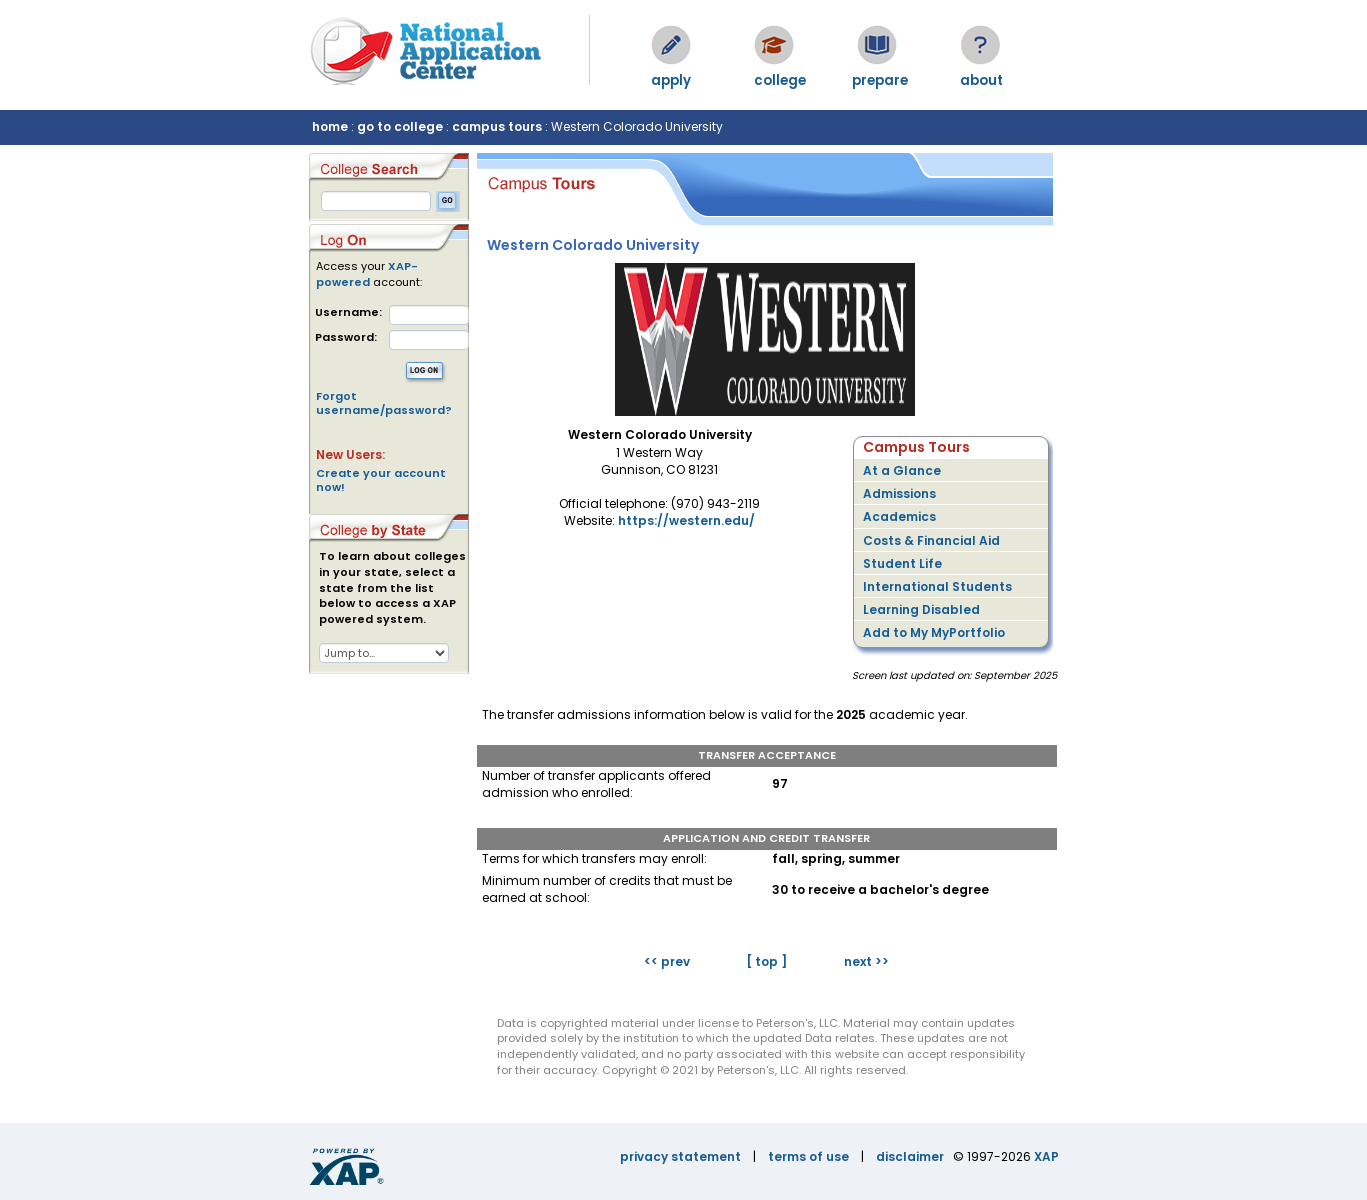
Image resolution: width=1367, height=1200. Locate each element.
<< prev (667, 961)
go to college (400, 126)
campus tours (497, 126)
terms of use (808, 1156)
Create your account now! (381, 480)
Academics (899, 516)
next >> (866, 961)
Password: (346, 337)
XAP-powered (367, 274)
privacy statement (680, 1156)
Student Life (902, 563)
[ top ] (766, 961)
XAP (1046, 1156)
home (330, 126)
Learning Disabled (921, 609)
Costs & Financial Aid (931, 540)
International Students (937, 586)
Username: (348, 312)
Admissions (899, 493)
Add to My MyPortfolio (934, 632)
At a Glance (902, 470)
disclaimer (910, 1156)
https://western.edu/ (686, 520)
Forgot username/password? (384, 403)
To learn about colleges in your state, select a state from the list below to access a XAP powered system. (392, 588)
